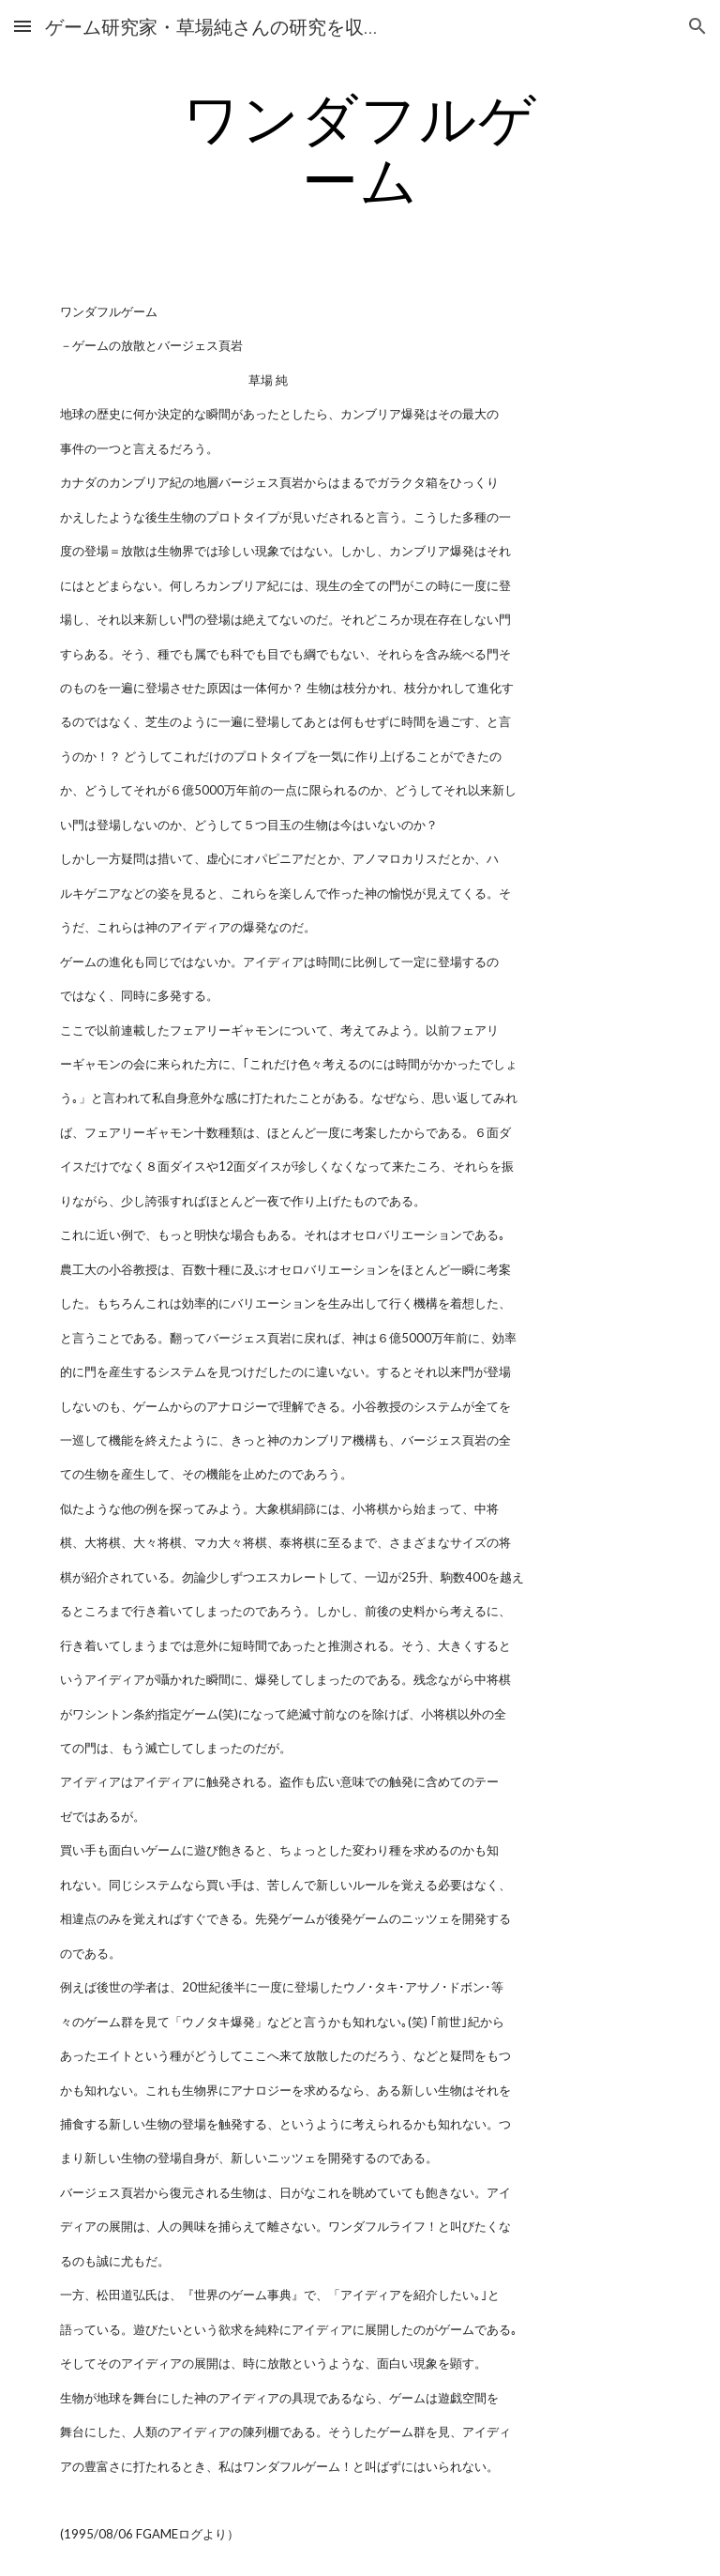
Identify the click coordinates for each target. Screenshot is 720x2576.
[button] (22, 26)
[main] (360, 148)
